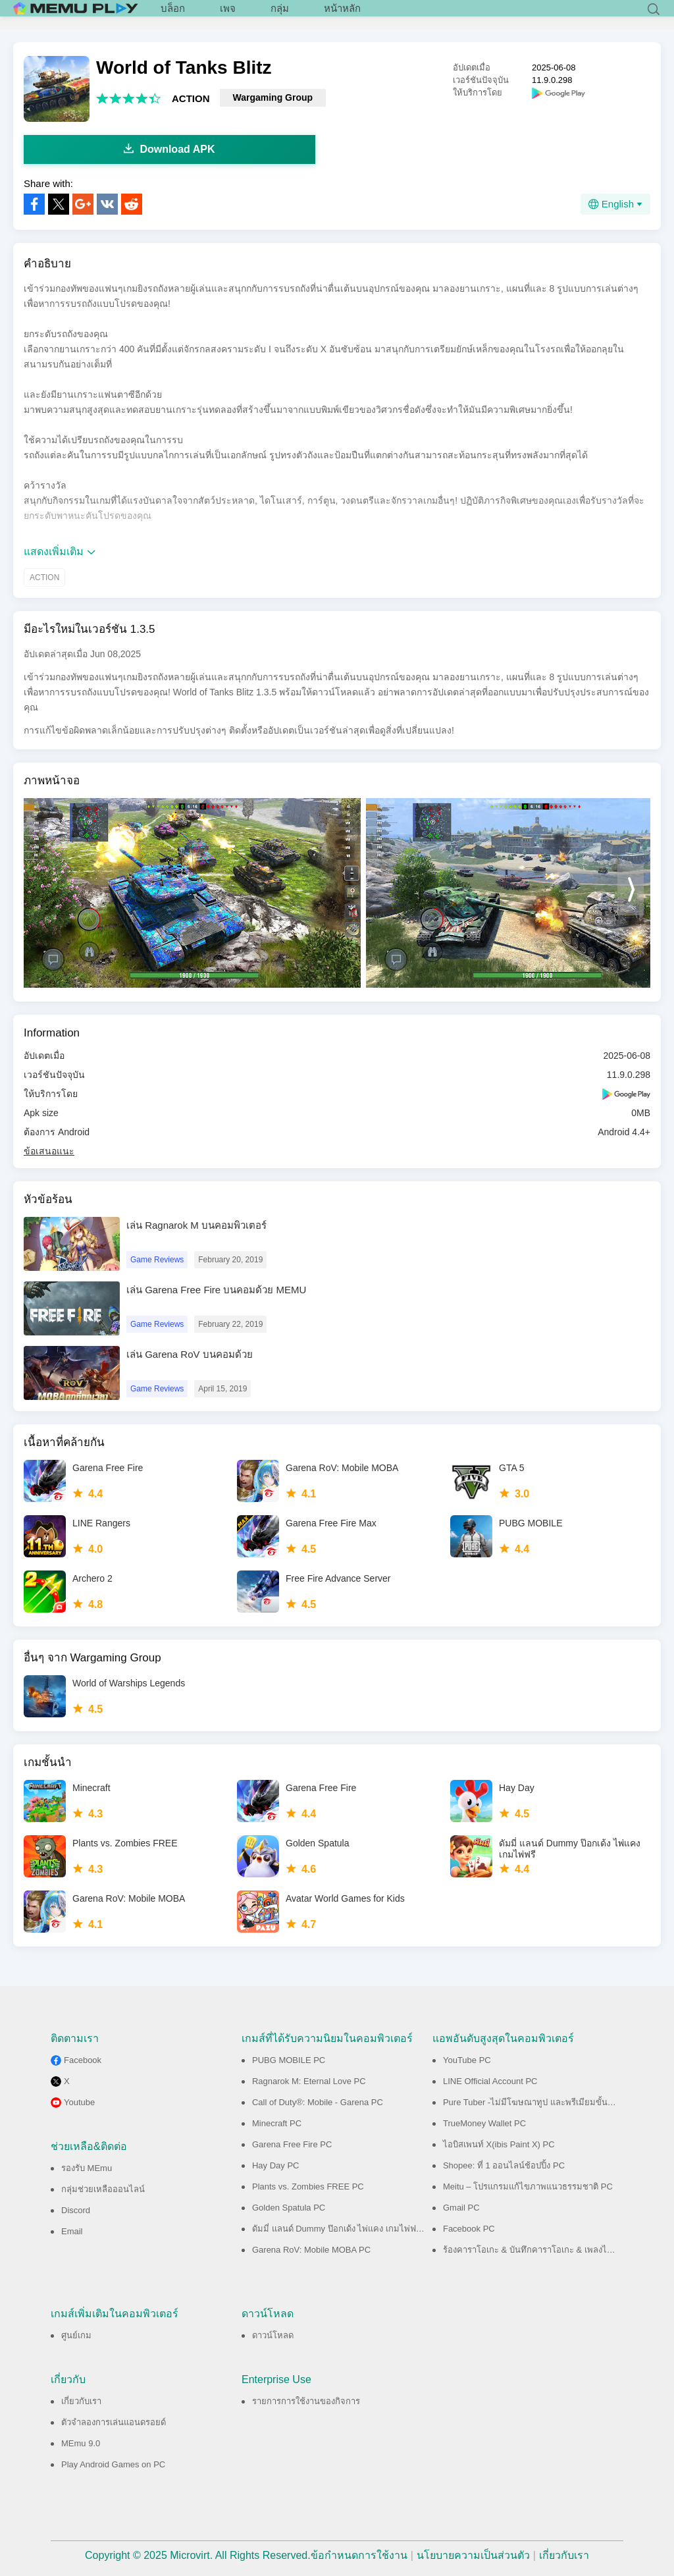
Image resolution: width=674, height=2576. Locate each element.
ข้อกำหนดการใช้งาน (359, 2555)
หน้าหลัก (342, 13)
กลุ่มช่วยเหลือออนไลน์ (103, 2189)
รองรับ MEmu (86, 2168)
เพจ (228, 13)
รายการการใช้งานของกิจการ (306, 2401)
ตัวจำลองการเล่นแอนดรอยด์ (113, 2422)
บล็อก (173, 13)
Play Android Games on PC (113, 2464)
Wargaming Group (273, 97)
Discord (75, 2210)
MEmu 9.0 (80, 2443)
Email (72, 2231)
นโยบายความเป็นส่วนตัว (473, 2555)
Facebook (82, 2060)
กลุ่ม (280, 13)
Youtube (79, 2102)
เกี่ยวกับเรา (81, 2401)
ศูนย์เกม (76, 2335)
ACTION (191, 98)
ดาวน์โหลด (273, 2335)
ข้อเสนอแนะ (49, 1151)
